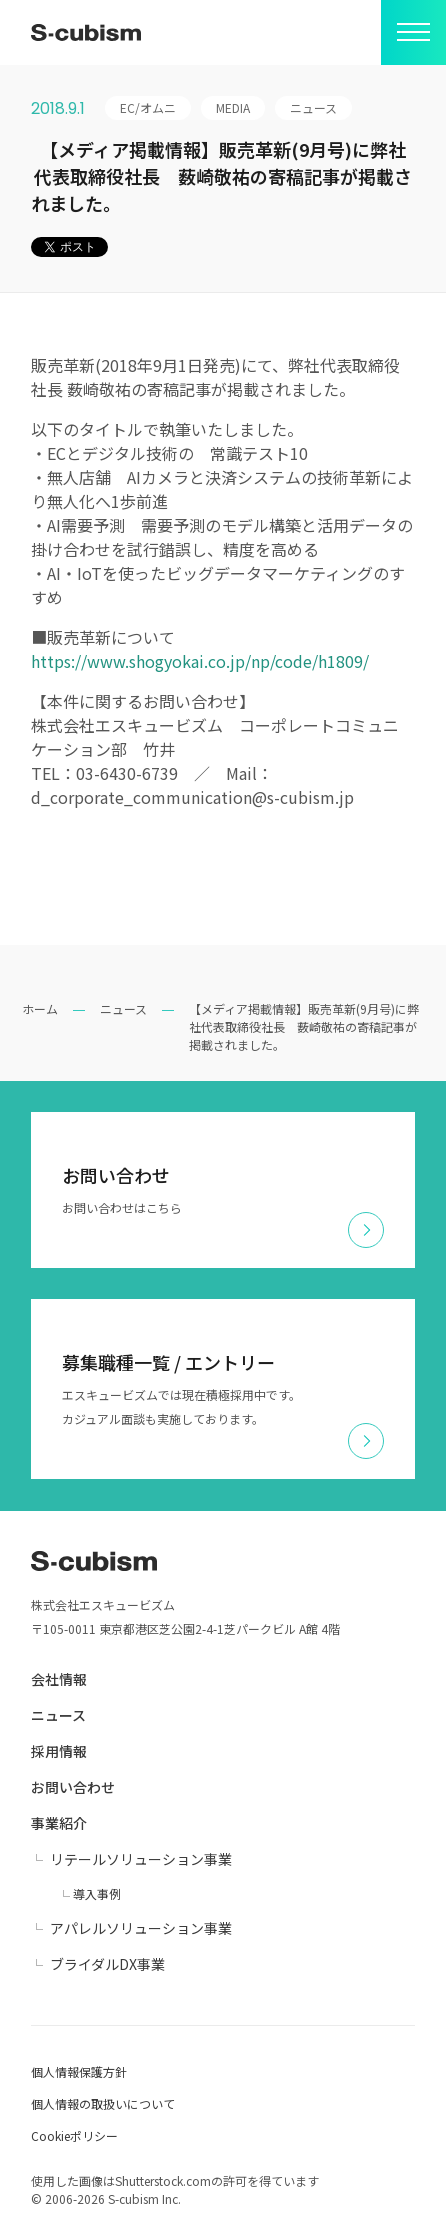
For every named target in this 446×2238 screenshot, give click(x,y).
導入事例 (97, 1893)
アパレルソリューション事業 (141, 1928)
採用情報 (59, 1751)
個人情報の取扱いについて (103, 2103)
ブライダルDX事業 (107, 1964)
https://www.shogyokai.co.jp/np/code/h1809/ (200, 661)
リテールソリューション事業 (141, 1859)
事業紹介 (59, 1823)
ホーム (40, 1008)
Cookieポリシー (74, 2135)
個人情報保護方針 (79, 2071)
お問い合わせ (73, 1787)
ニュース (123, 1008)
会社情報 (59, 1679)
